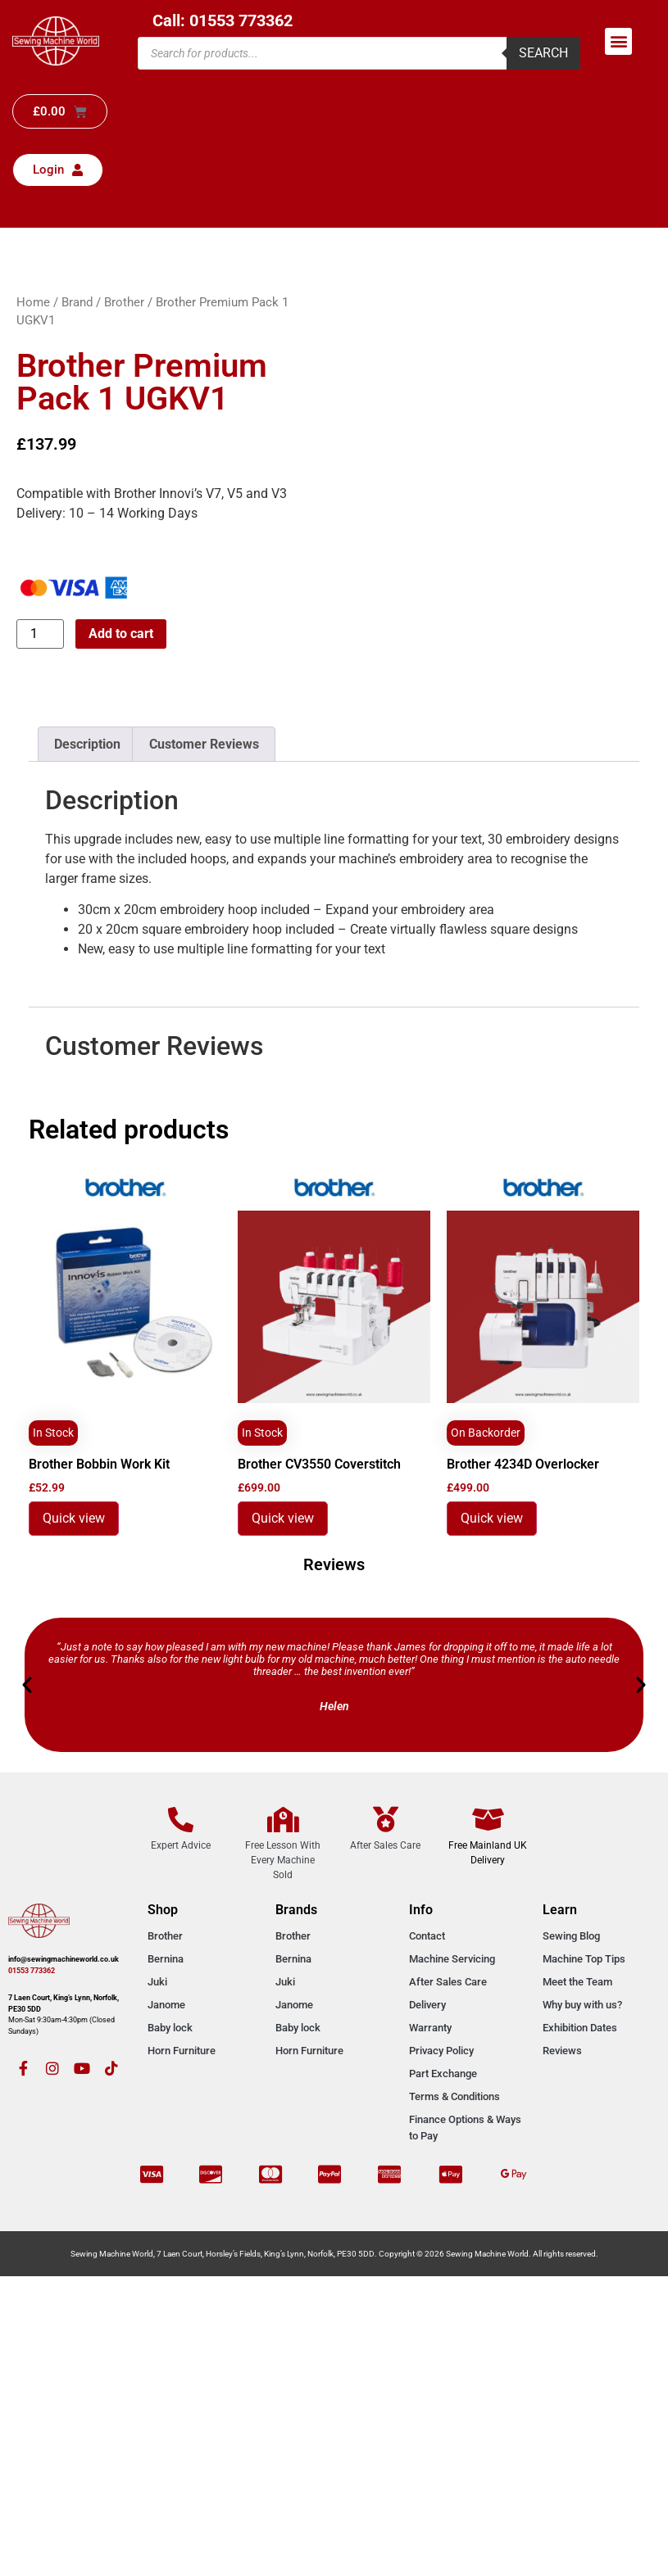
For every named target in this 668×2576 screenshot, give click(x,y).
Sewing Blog (571, 1936)
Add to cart (121, 633)
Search (543, 53)
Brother (124, 302)
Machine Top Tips (584, 1959)
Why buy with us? (582, 2005)
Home (33, 302)
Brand (77, 302)
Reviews (562, 2050)
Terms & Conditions (454, 2096)
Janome (166, 2005)
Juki (157, 1982)
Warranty (430, 2027)
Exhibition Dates (580, 2027)
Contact (427, 1936)
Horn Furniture (182, 2050)
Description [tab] (87, 744)
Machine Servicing (452, 1959)
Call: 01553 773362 (222, 20)
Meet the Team (577, 1982)
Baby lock (170, 2027)
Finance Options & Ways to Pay (465, 2127)
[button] (618, 41)
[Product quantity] (40, 634)
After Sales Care (448, 1982)
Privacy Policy (441, 2050)
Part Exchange (443, 2073)
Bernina (166, 1959)
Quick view (74, 1518)
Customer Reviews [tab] (204, 744)
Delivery (427, 2005)
